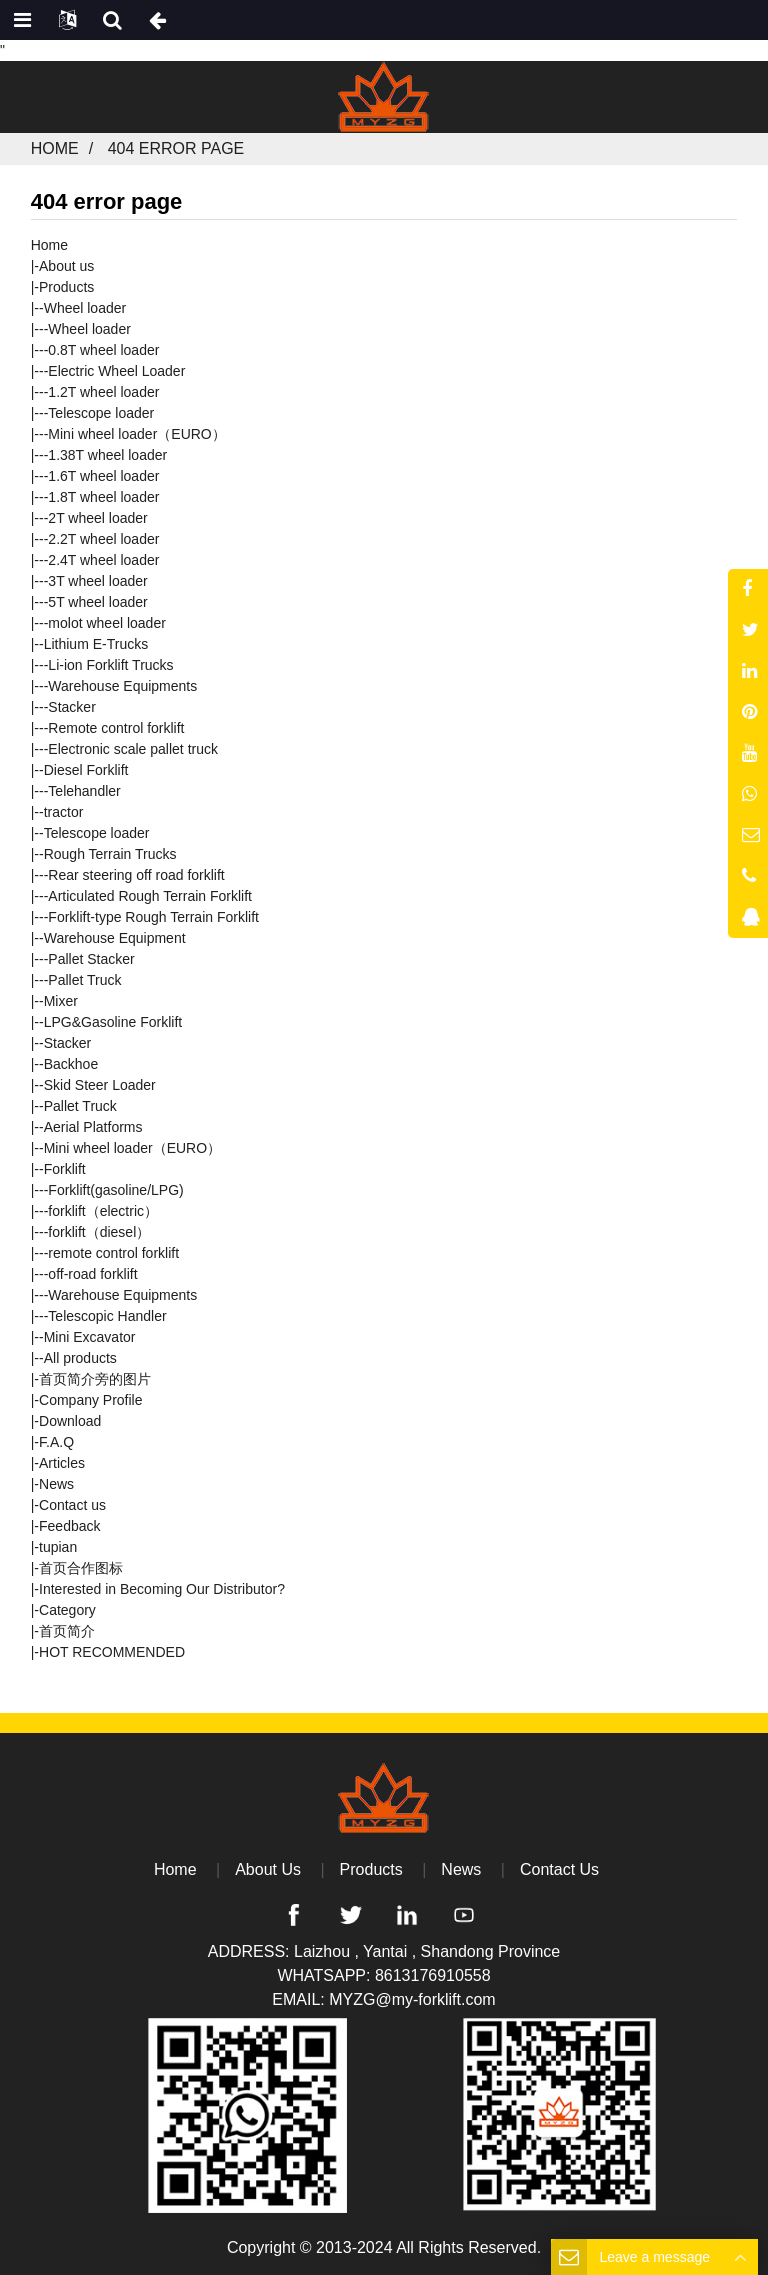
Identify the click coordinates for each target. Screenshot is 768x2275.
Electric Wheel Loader (116, 371)
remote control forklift (113, 1253)
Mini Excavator (90, 1337)
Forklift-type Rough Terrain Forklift (153, 917)
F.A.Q (56, 1442)
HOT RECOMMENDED (112, 1652)
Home (55, 148)
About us (66, 266)
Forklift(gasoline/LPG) (115, 1190)
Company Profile (91, 1400)
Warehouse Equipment (115, 938)
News (56, 1484)
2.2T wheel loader (103, 539)
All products (80, 1358)
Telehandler (84, 791)
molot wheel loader (107, 623)
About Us (268, 1869)
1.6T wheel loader (103, 476)
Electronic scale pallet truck (133, 749)
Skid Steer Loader (100, 1085)
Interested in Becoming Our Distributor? (162, 1589)
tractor (64, 812)
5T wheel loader (97, 602)
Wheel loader (85, 308)
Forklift (65, 1169)
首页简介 (67, 1631)
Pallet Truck (84, 980)
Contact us (72, 1505)
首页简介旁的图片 (95, 1379)
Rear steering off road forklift (136, 875)
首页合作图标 (81, 1568)
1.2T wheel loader (103, 392)
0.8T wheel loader (103, 350)
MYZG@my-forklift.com (412, 1999)
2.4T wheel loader (103, 560)
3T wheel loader (97, 581)
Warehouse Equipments (122, 686)
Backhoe (71, 1064)
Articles (62, 1463)
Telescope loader (101, 413)
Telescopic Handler (107, 1316)
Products (66, 287)
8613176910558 (433, 1975)
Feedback (69, 1526)
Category (67, 1610)
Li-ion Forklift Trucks (110, 665)
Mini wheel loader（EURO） (136, 434)
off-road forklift (92, 1274)
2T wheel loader (97, 518)
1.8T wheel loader (103, 497)
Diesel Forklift (86, 770)
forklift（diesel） (99, 1232)
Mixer (61, 1001)
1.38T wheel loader (107, 455)
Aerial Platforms (93, 1127)
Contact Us (559, 1869)
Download (70, 1421)
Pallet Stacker (91, 959)
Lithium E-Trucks (96, 644)
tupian (58, 1547)
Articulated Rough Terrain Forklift (150, 896)
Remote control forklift (116, 728)
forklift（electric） (103, 1211)
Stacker (71, 707)
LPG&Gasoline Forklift (113, 1022)
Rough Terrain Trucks (110, 854)
